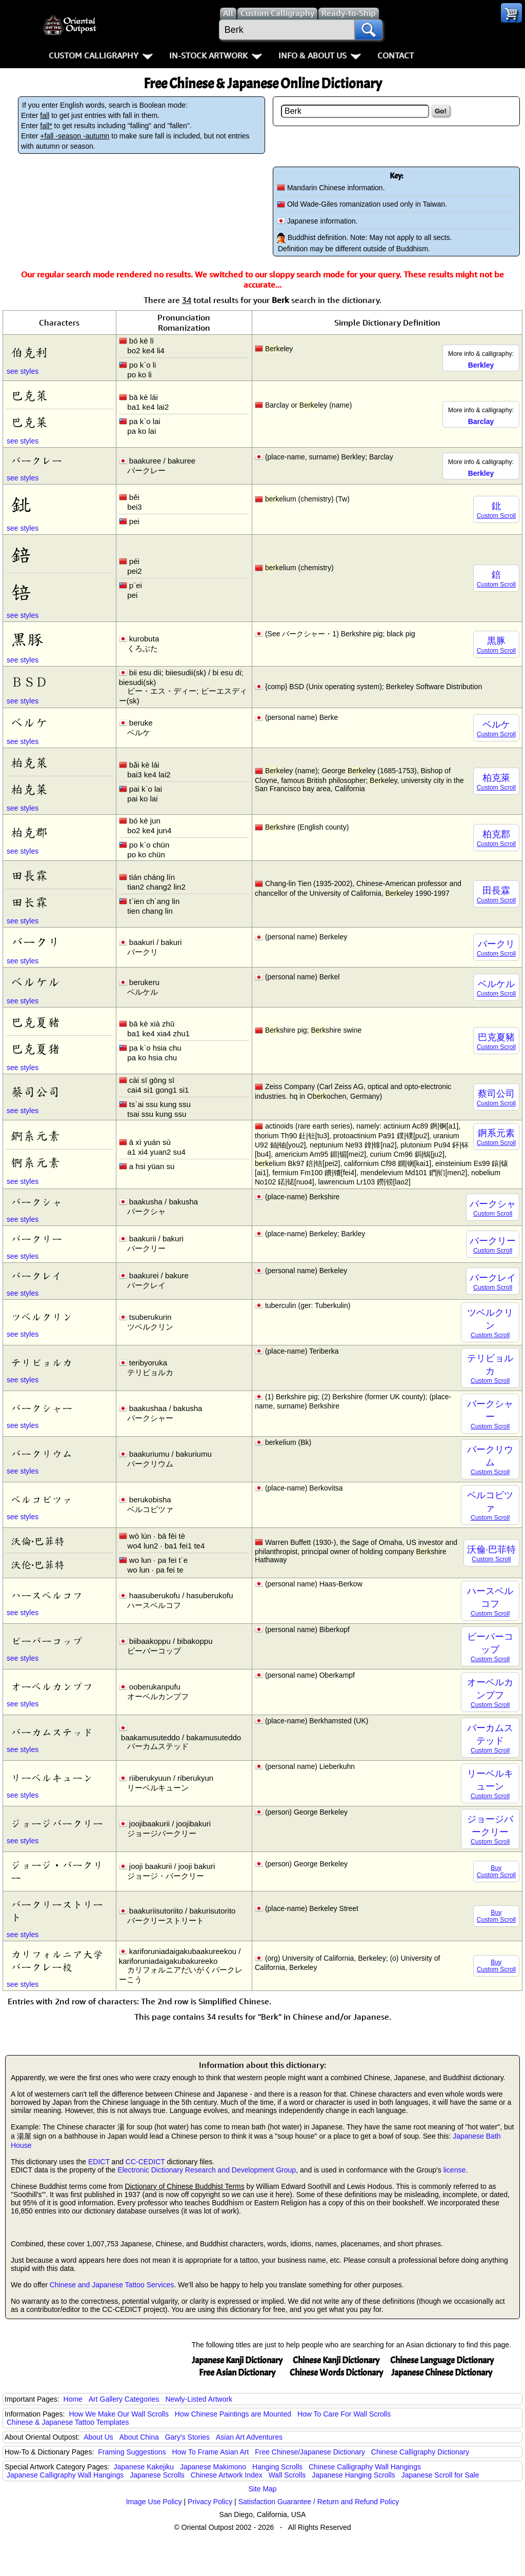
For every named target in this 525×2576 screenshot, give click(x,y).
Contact (395, 55)
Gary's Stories (187, 2437)
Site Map (262, 2489)
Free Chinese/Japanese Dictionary (310, 2452)
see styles (22, 371)
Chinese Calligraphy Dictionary (420, 2452)
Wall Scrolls (287, 2475)
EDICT (99, 2162)
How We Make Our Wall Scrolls (118, 2414)
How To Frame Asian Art (210, 2452)
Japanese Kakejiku (144, 2467)
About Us (98, 2437)
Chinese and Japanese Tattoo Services (112, 2285)
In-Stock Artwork (215, 55)
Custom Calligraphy (101, 55)
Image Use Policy (154, 2502)
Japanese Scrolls (157, 2475)
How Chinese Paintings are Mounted (233, 2414)
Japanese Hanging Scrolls (353, 2475)
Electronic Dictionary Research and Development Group (206, 2170)
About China (139, 2437)
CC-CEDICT (145, 2162)
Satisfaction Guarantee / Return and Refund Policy (318, 2502)
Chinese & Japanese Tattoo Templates (68, 2422)
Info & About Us (319, 55)
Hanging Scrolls (277, 2467)
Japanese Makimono (213, 2467)
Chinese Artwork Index (226, 2475)
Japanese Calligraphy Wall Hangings (65, 2475)
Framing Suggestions (132, 2452)
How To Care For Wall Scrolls (344, 2414)
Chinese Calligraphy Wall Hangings (365, 2467)
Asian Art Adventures (249, 2437)
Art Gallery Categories (124, 2399)
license (454, 2170)
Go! (441, 111)
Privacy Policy (210, 2502)
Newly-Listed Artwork (198, 2399)
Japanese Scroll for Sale (440, 2475)
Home (73, 2399)
